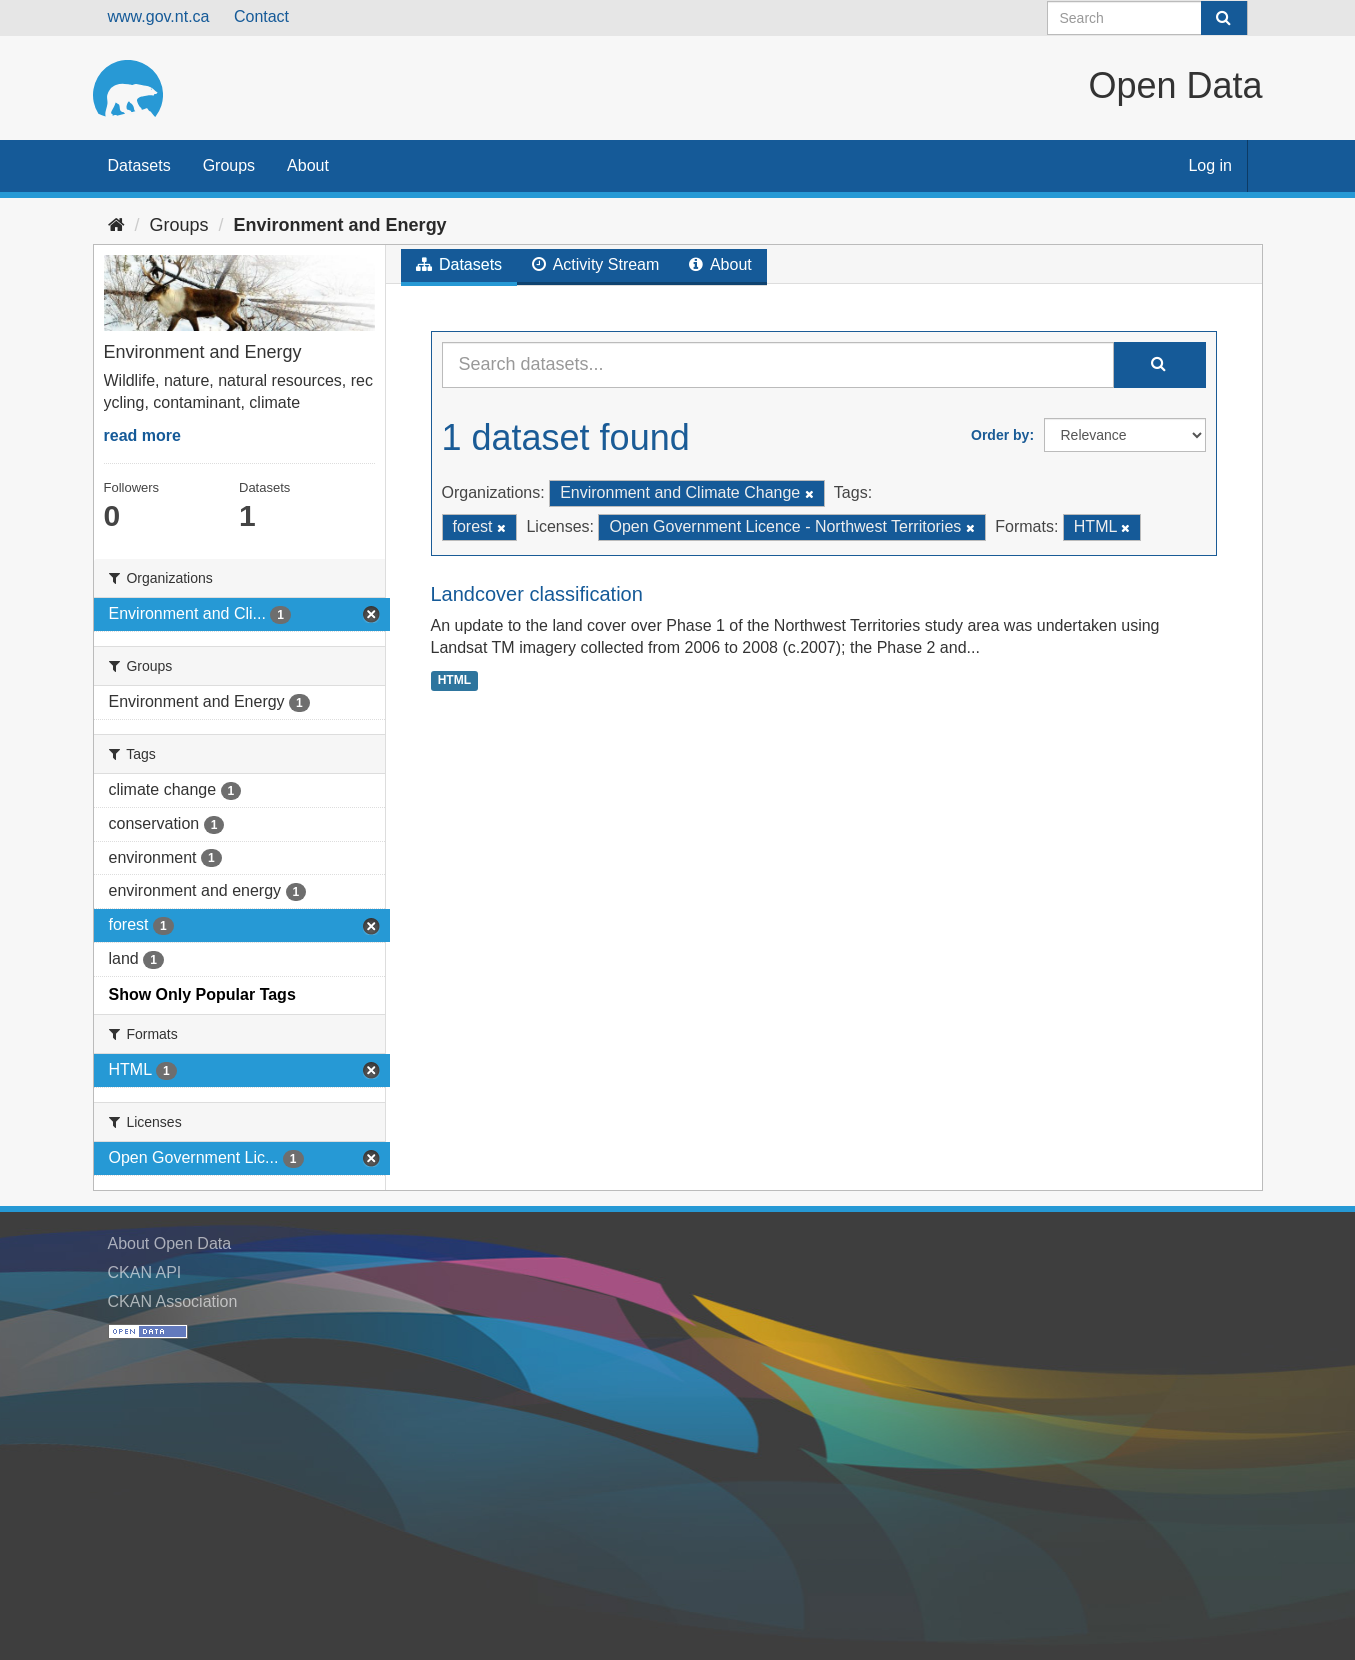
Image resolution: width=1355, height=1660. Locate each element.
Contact (261, 16)
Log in (1210, 165)
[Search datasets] (1147, 18)
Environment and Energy (340, 225)
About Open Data (170, 1243)
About (308, 165)
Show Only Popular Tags (202, 994)
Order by (1000, 435)
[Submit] (1224, 18)
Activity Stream (595, 264)
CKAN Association (173, 1301)
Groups (229, 165)
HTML (454, 680)
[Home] (116, 225)
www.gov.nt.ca (159, 16)
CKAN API (145, 1272)
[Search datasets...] (778, 365)
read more (142, 435)
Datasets (139, 165)
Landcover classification (537, 594)
